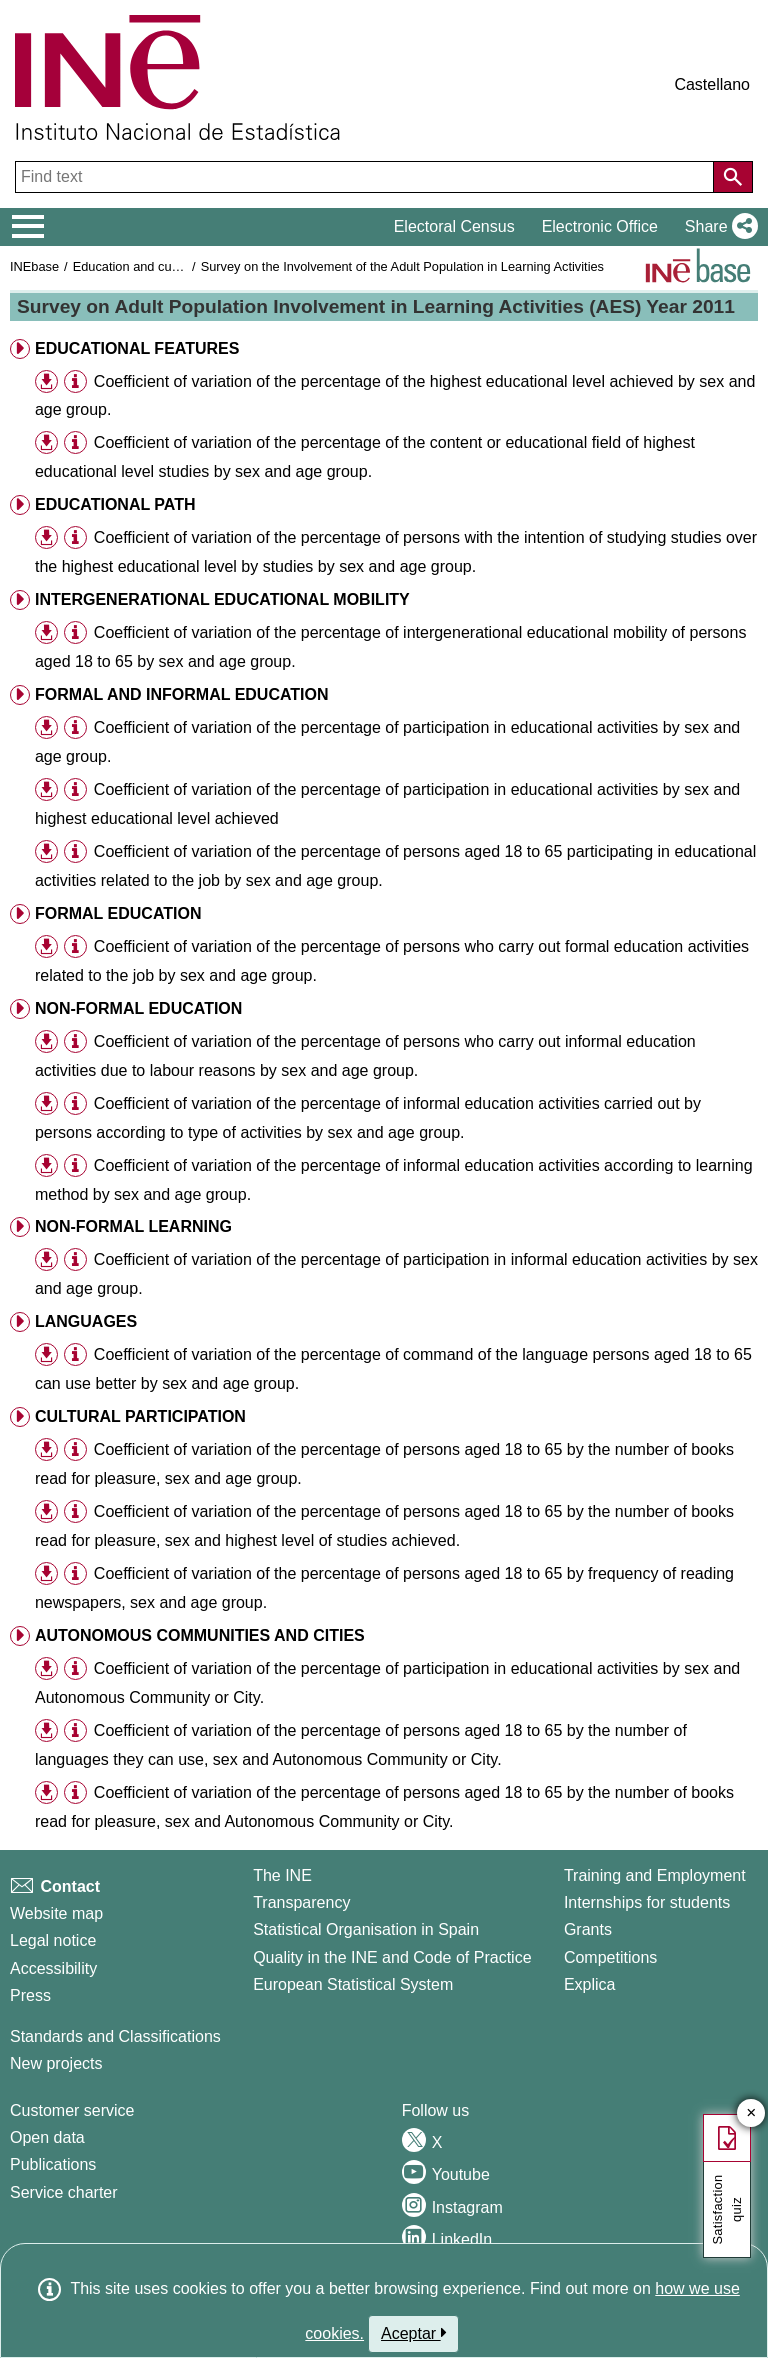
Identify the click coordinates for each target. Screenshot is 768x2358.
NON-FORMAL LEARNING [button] (133, 1226)
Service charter (64, 2192)
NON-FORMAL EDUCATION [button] (138, 1008)
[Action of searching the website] (733, 177)
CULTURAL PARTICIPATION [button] (140, 1416)
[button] (717, 227)
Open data (47, 2137)
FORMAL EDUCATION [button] (118, 913)
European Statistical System (353, 1984)
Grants (588, 1929)
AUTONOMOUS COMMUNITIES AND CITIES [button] (200, 1635)
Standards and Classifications (115, 2036)
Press (30, 1995)
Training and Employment (655, 1875)
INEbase (34, 266)
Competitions (610, 1957)
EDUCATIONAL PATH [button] (115, 504)
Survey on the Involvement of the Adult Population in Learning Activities (402, 266)
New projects (56, 2063)
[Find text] (366, 177)
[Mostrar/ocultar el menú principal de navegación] (28, 227)
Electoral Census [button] (454, 226)
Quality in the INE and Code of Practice (392, 1957)
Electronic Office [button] (600, 226)
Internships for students (647, 1902)
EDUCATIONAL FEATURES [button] (137, 348)
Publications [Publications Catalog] (53, 2164)
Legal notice (53, 1940)
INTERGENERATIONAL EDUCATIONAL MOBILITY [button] (222, 599)
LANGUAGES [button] (86, 1321)
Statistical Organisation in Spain (366, 1929)
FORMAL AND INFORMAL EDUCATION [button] (182, 694)
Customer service (72, 2110)
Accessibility (53, 1968)
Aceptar (413, 2333)
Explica (590, 1984)
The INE (282, 1875)
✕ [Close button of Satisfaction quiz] (751, 2113)
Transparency (301, 1902)
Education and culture (135, 266)
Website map (56, 1913)
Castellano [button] (712, 84)
